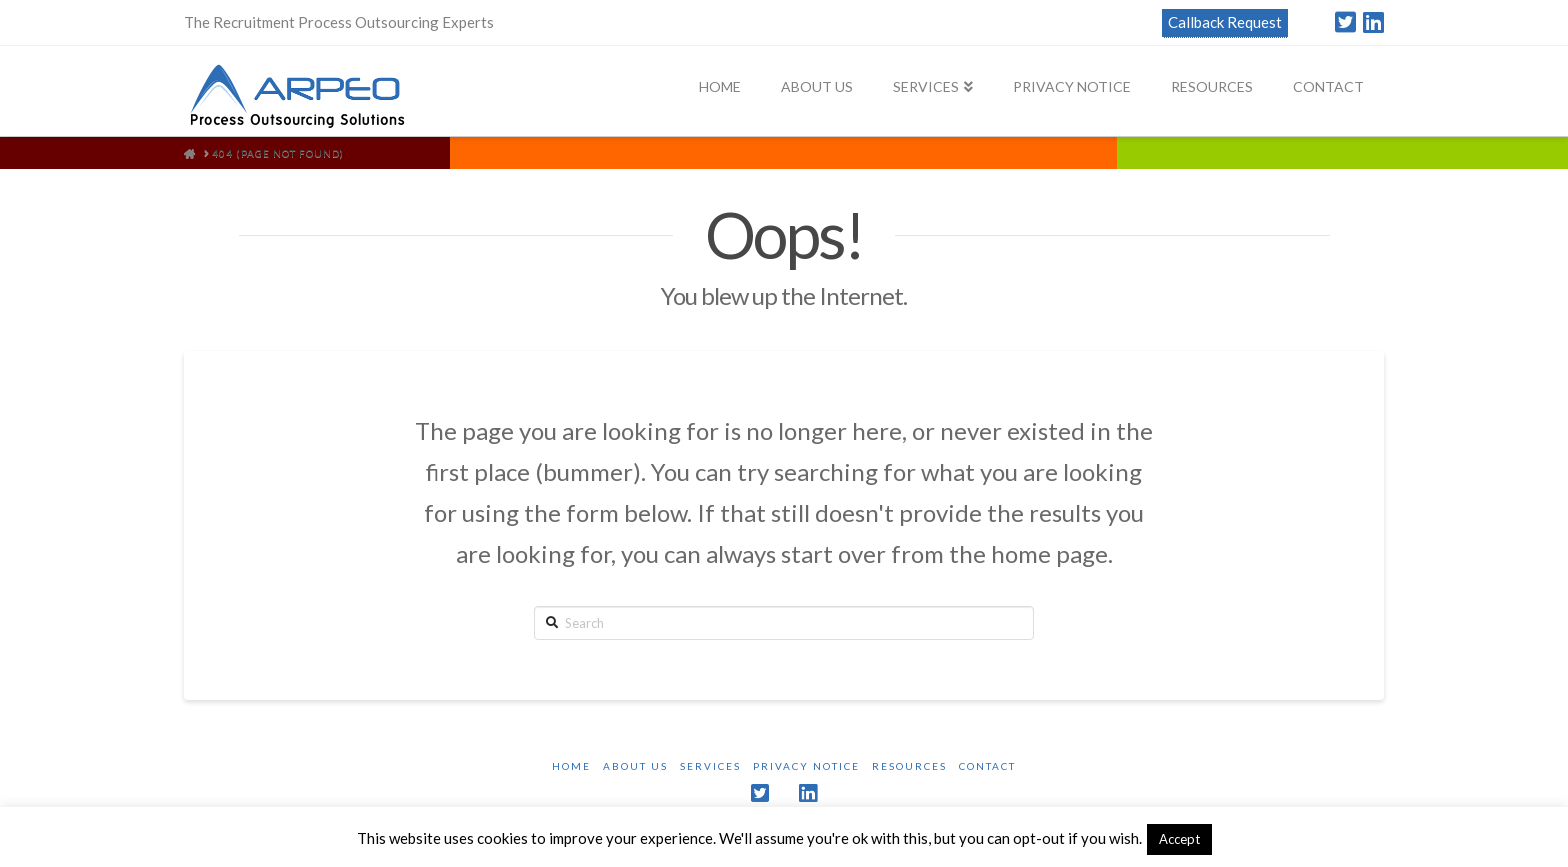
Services (710, 766)
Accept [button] (1179, 839)
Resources (909, 766)
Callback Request (1225, 22)
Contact (987, 766)
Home (571, 766)
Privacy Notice (806, 766)
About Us (635, 766)
